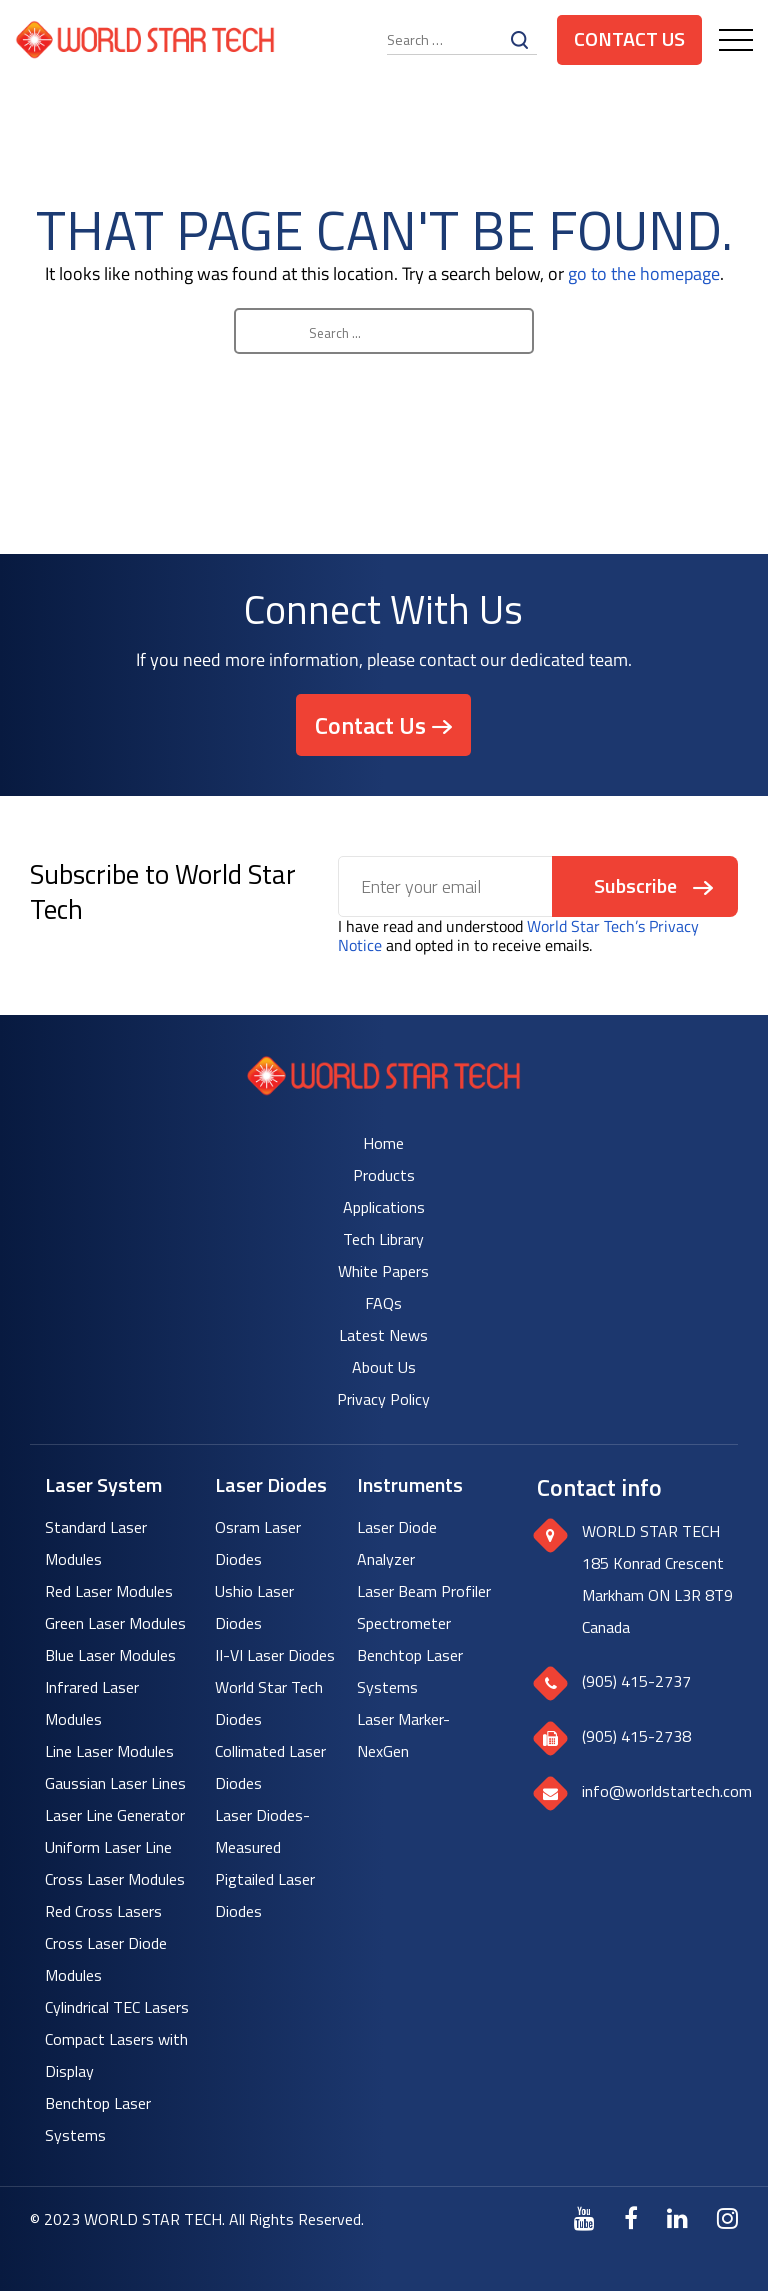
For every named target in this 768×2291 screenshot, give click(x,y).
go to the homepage (644, 273)
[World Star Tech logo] (383, 1089)
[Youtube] (584, 2218)
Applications (384, 1207)
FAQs (383, 1303)
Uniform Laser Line (108, 1847)
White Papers (383, 1271)
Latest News (383, 1335)
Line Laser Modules (109, 1751)
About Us (384, 1367)
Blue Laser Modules (110, 1655)
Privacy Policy (383, 1399)
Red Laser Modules (109, 1591)
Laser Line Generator (115, 1815)
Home (383, 1143)
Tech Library (383, 1239)
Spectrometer (404, 1623)
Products (384, 1175)
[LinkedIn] (677, 2218)
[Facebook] (631, 2218)
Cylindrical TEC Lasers (117, 2007)
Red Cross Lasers (103, 1911)
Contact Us (629, 38)
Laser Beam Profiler (424, 1591)
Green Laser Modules (115, 1623)
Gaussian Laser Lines (115, 1783)
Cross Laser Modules (115, 1879)
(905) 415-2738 (636, 1736)
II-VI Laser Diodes (275, 1655)
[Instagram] (727, 2218)
